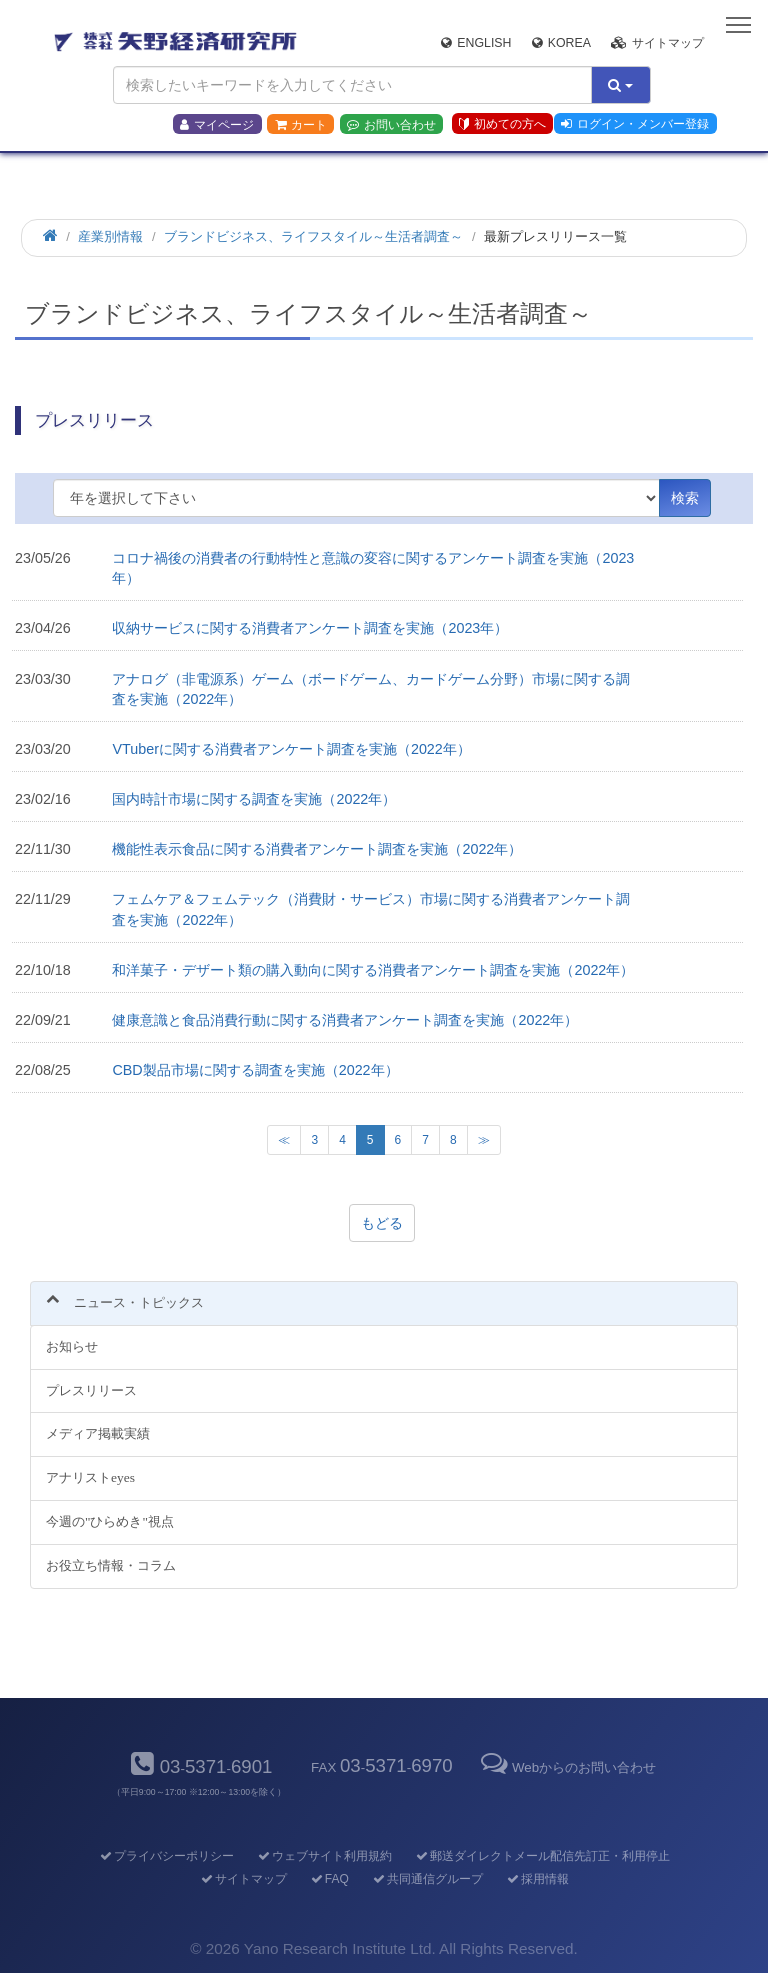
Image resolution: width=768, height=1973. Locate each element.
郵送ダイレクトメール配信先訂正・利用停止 (541, 1856)
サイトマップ (657, 43)
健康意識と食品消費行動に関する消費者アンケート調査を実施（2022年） (345, 1020)
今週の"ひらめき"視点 (110, 1521)
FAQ (328, 1879)
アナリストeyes (90, 1477)
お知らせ (72, 1346)
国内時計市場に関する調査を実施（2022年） (254, 799)
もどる (382, 1223)
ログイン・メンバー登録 (635, 124)
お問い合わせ (391, 125)
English (476, 43)
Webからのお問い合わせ (567, 1767)
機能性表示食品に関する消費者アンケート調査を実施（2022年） (317, 849)
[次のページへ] (484, 1140)
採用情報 (536, 1879)
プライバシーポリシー (165, 1856)
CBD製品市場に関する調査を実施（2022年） (255, 1070)
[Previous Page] (284, 1140)
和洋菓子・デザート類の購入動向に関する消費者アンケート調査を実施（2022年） (373, 970)
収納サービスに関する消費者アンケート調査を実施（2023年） (310, 628)
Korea (561, 43)
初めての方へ (502, 124)
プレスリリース (91, 1390)
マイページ (217, 125)
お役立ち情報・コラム (111, 1565)
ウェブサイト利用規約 (323, 1856)
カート (301, 125)
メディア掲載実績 (98, 1433)
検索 (685, 498)
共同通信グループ (426, 1879)
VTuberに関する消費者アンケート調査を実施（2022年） (291, 749)
